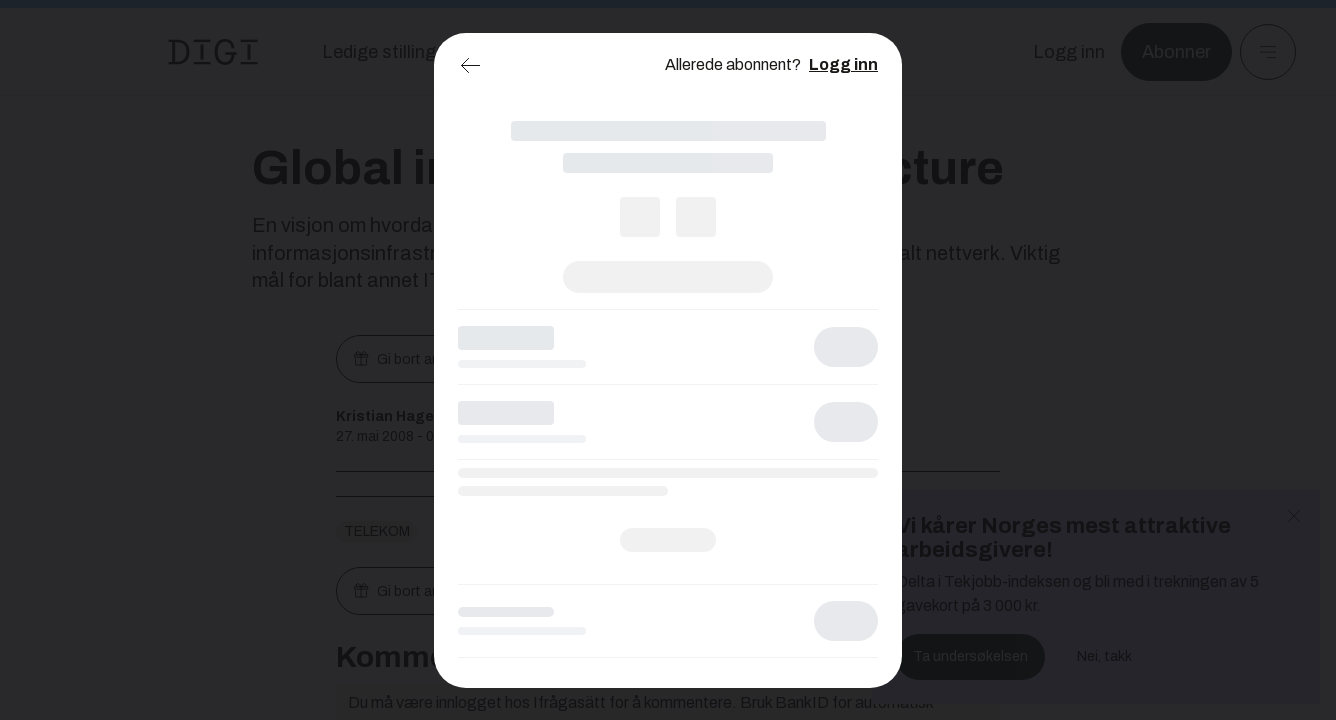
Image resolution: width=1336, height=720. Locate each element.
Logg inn (843, 64)
